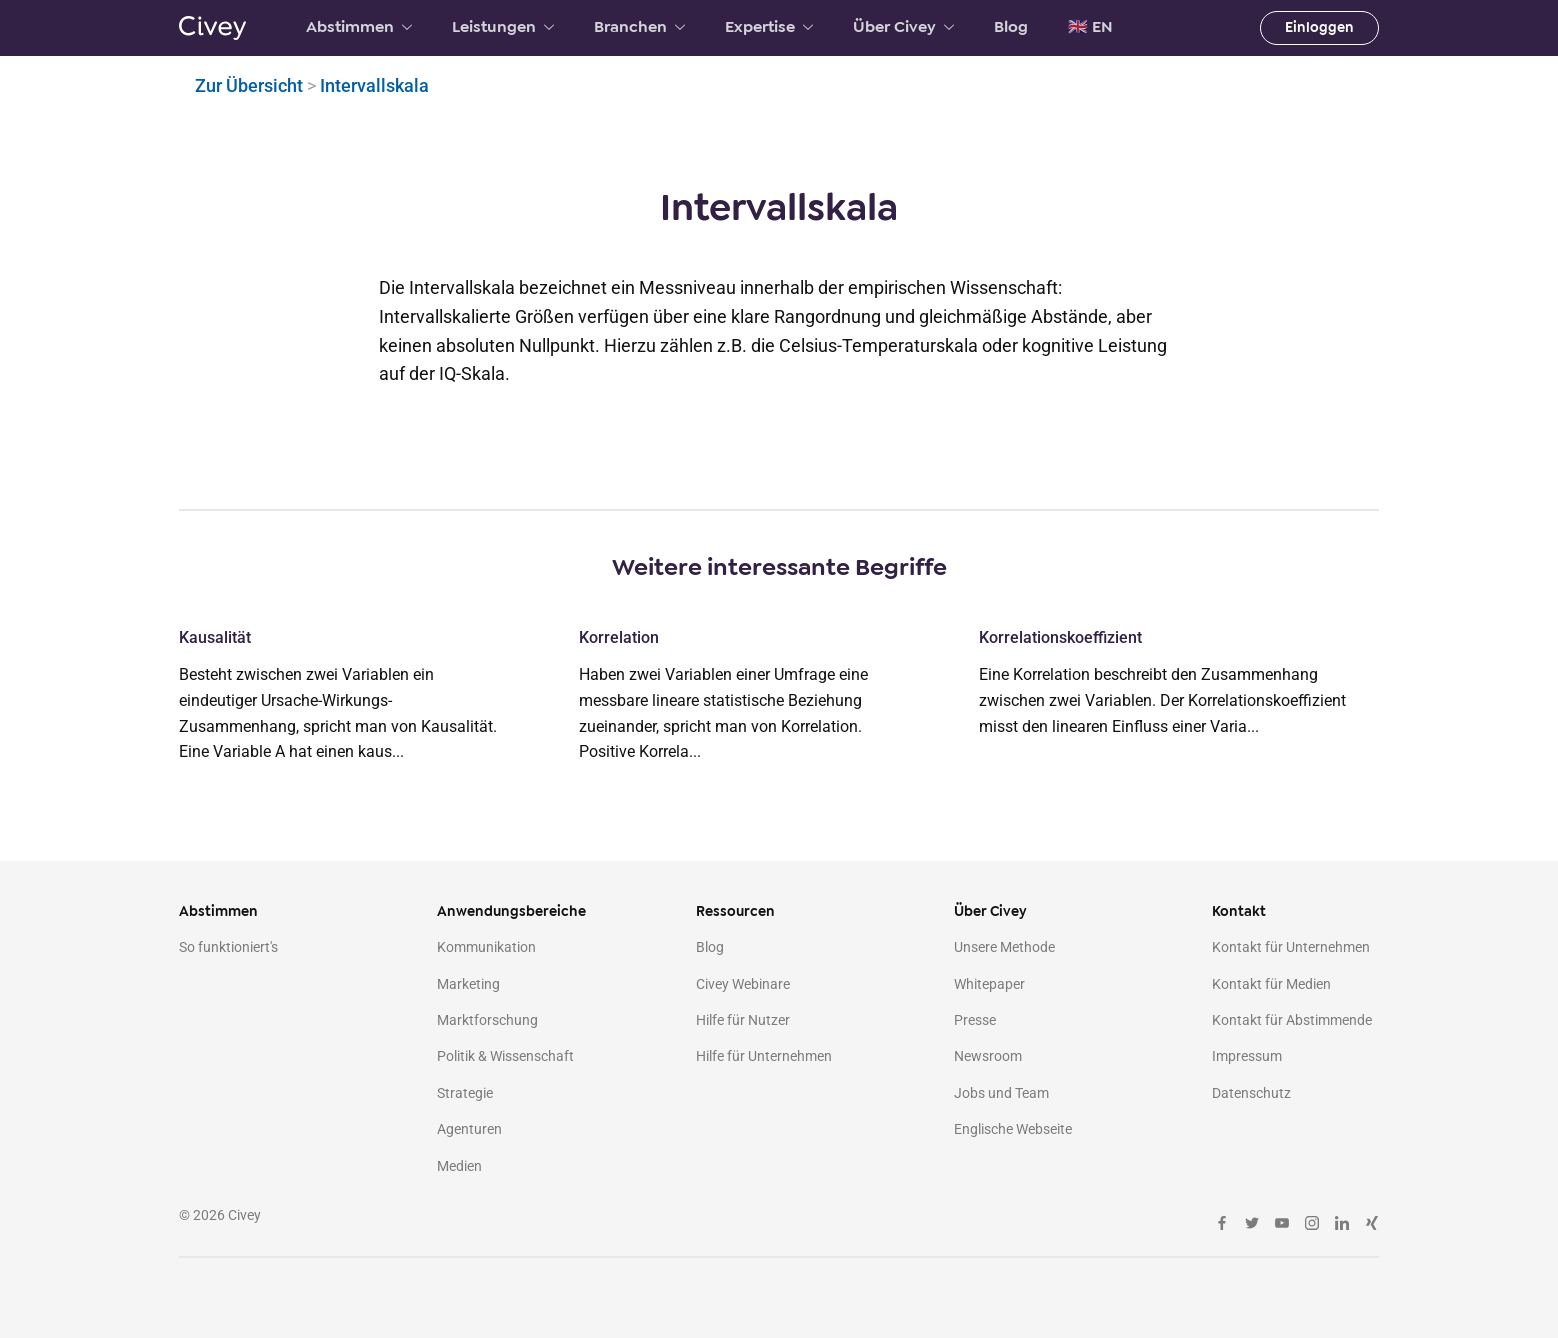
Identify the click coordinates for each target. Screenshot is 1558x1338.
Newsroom (988, 1056)
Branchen (639, 27)
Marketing (468, 984)
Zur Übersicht (249, 85)
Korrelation (619, 637)
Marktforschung (487, 1020)
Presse (975, 1020)
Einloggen (1319, 27)
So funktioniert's (228, 947)
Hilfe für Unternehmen (764, 1056)
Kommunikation (486, 947)
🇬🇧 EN (1090, 27)
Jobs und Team (1001, 1093)
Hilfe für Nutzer (743, 1020)
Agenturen (469, 1129)
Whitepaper (989, 984)
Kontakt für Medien (1271, 984)
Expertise (769, 27)
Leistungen (503, 27)
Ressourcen (735, 911)
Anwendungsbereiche (511, 911)
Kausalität (215, 637)
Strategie (465, 1093)
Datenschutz (1251, 1093)
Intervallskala (374, 85)
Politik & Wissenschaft (505, 1056)
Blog (1011, 27)
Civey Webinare (743, 984)
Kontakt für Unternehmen (1291, 947)
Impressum (1247, 1056)
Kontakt (1239, 911)
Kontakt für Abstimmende (1292, 1020)
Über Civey (903, 27)
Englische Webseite (1013, 1129)
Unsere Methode (1004, 947)
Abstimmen (359, 27)
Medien (459, 1166)
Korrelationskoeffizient (1060, 637)
